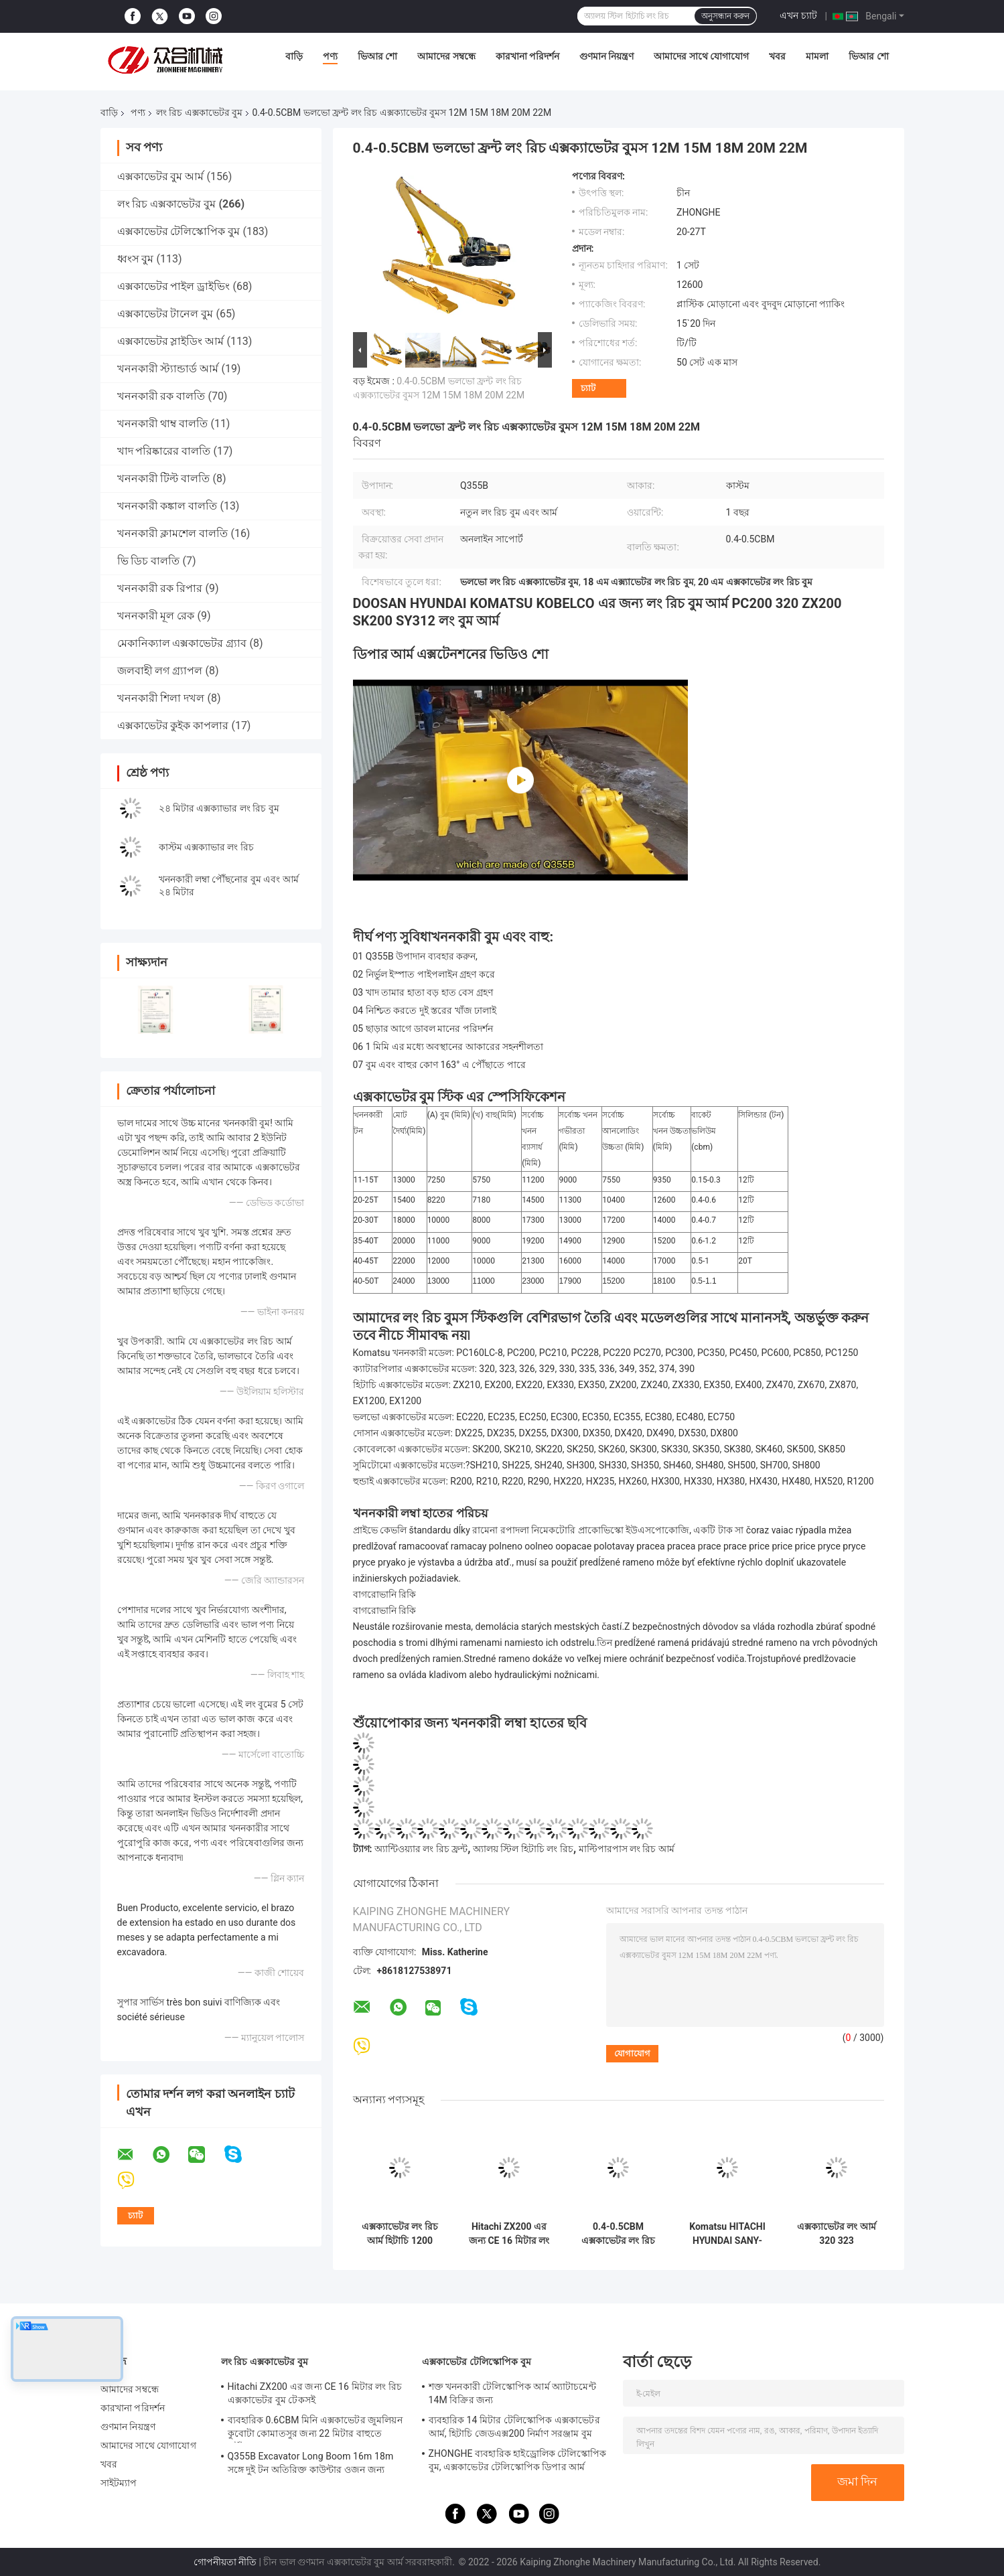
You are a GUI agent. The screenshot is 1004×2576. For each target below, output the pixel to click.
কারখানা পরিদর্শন (527, 56)
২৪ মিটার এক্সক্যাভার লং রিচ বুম (219, 808)
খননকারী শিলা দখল (161, 698)
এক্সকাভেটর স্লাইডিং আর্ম (170, 341)
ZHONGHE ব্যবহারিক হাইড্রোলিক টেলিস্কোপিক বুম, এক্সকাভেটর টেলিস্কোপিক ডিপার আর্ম (517, 2460)
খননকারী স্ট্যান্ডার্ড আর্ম (168, 368)
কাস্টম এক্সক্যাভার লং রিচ (206, 847)
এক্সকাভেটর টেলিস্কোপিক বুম (178, 231)
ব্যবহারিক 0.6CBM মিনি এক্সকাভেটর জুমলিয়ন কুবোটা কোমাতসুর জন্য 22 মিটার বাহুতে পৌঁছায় (315, 2429)
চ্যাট (588, 388)
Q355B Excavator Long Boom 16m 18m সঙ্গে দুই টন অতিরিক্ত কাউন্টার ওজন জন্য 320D (311, 2465)
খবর (777, 56)
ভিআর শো (377, 56)
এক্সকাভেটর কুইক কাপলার (173, 725)
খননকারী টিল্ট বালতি (163, 478)
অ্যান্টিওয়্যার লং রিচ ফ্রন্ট (421, 1848)
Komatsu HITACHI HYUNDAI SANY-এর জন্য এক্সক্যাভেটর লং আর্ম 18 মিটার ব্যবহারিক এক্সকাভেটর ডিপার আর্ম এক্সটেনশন (727, 2234)
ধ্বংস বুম (135, 258)
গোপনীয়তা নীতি (225, 2562)
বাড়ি (294, 56)
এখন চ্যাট (798, 15)
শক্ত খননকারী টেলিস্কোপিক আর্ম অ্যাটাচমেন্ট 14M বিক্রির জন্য (512, 2393)
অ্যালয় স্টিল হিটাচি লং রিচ (523, 1848)
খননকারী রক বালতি (161, 396)
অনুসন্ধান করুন (725, 16)
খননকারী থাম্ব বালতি (162, 423)
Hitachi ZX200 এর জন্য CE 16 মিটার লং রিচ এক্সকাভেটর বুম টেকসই (509, 2234)
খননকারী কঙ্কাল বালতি (167, 506)
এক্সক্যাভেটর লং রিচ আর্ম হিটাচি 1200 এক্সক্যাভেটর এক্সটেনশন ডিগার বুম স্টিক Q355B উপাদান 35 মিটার (400, 2234)
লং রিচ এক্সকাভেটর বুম (199, 112)
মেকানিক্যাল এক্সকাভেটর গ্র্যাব (182, 643)
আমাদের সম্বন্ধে (446, 56)
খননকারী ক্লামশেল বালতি (172, 533)
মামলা (817, 56)
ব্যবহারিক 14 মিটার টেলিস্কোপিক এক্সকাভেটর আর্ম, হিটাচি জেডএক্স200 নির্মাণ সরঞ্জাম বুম (514, 2427)
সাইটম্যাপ (118, 2483)
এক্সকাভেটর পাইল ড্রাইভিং (173, 286)
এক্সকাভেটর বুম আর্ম (160, 176)
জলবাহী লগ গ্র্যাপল (160, 670)
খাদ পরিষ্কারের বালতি (164, 451)
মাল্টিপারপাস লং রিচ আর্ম (626, 1848)
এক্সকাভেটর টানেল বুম (165, 313)
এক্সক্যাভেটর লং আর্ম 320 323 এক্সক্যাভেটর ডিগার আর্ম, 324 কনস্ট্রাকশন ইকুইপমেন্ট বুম (836, 2234)
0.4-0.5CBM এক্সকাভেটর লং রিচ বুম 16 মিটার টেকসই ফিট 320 (618, 2234)
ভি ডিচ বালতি (148, 560)
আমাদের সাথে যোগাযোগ (701, 56)
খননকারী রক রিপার (160, 588)
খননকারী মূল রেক (156, 615)
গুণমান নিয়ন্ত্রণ (606, 56)
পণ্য (330, 56)
